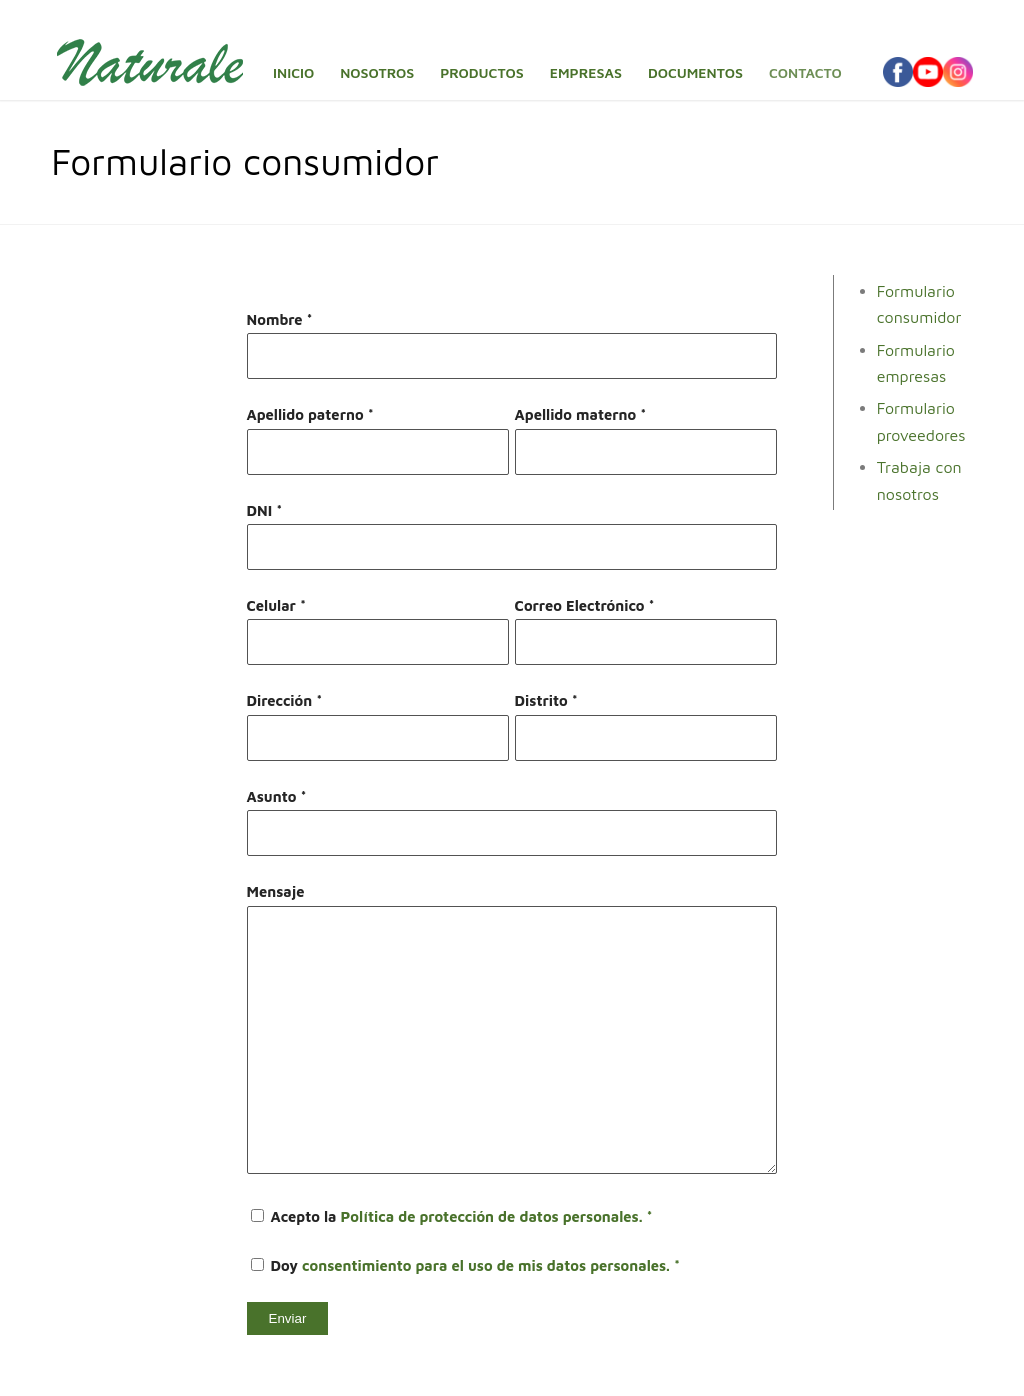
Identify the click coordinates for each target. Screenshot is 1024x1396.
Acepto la (452, 1216)
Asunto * (277, 796)
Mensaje (276, 891)
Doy (466, 1265)
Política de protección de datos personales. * (497, 1216)
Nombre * (280, 319)
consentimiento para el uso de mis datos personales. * (491, 1265)
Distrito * (546, 700)
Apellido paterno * (310, 414)
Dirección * (285, 700)
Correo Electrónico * (585, 605)
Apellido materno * (581, 414)
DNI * (265, 510)
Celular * (276, 605)
